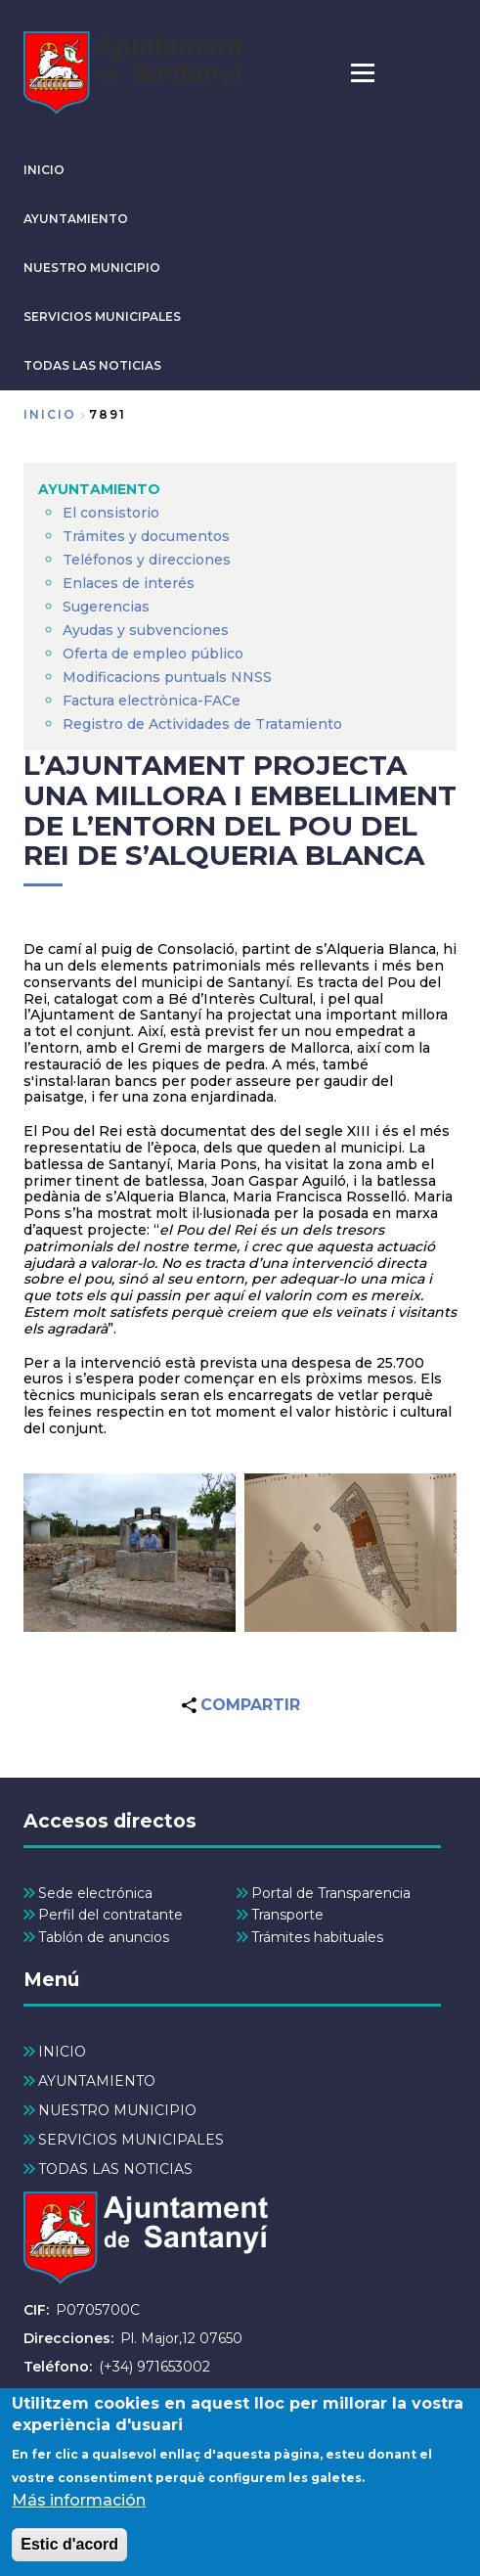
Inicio (49, 414)
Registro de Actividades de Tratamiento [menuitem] (202, 724)
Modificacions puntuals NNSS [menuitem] (167, 677)
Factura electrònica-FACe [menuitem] (151, 700)
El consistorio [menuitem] (111, 512)
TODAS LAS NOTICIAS (92, 365)
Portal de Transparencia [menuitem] (331, 1893)
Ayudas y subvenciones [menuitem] (146, 630)
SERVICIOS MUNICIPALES (102, 316)
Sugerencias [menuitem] (106, 606)
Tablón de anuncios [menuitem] (103, 1937)
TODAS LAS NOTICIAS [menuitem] (115, 2169)
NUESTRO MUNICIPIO (91, 267)
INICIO (44, 169)
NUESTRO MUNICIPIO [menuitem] (117, 2110)
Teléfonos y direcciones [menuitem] (147, 559)
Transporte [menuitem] (287, 1914)
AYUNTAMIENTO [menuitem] (99, 489)
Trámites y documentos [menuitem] (146, 536)
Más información (79, 2518)
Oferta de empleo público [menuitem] (153, 653)
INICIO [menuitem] (62, 2051)
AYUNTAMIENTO (75, 218)
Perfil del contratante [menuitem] (110, 1914)
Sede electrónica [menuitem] (95, 1893)
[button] (129, 1553)
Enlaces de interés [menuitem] (129, 583)
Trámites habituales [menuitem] (317, 1937)
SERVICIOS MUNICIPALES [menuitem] (131, 2140)
